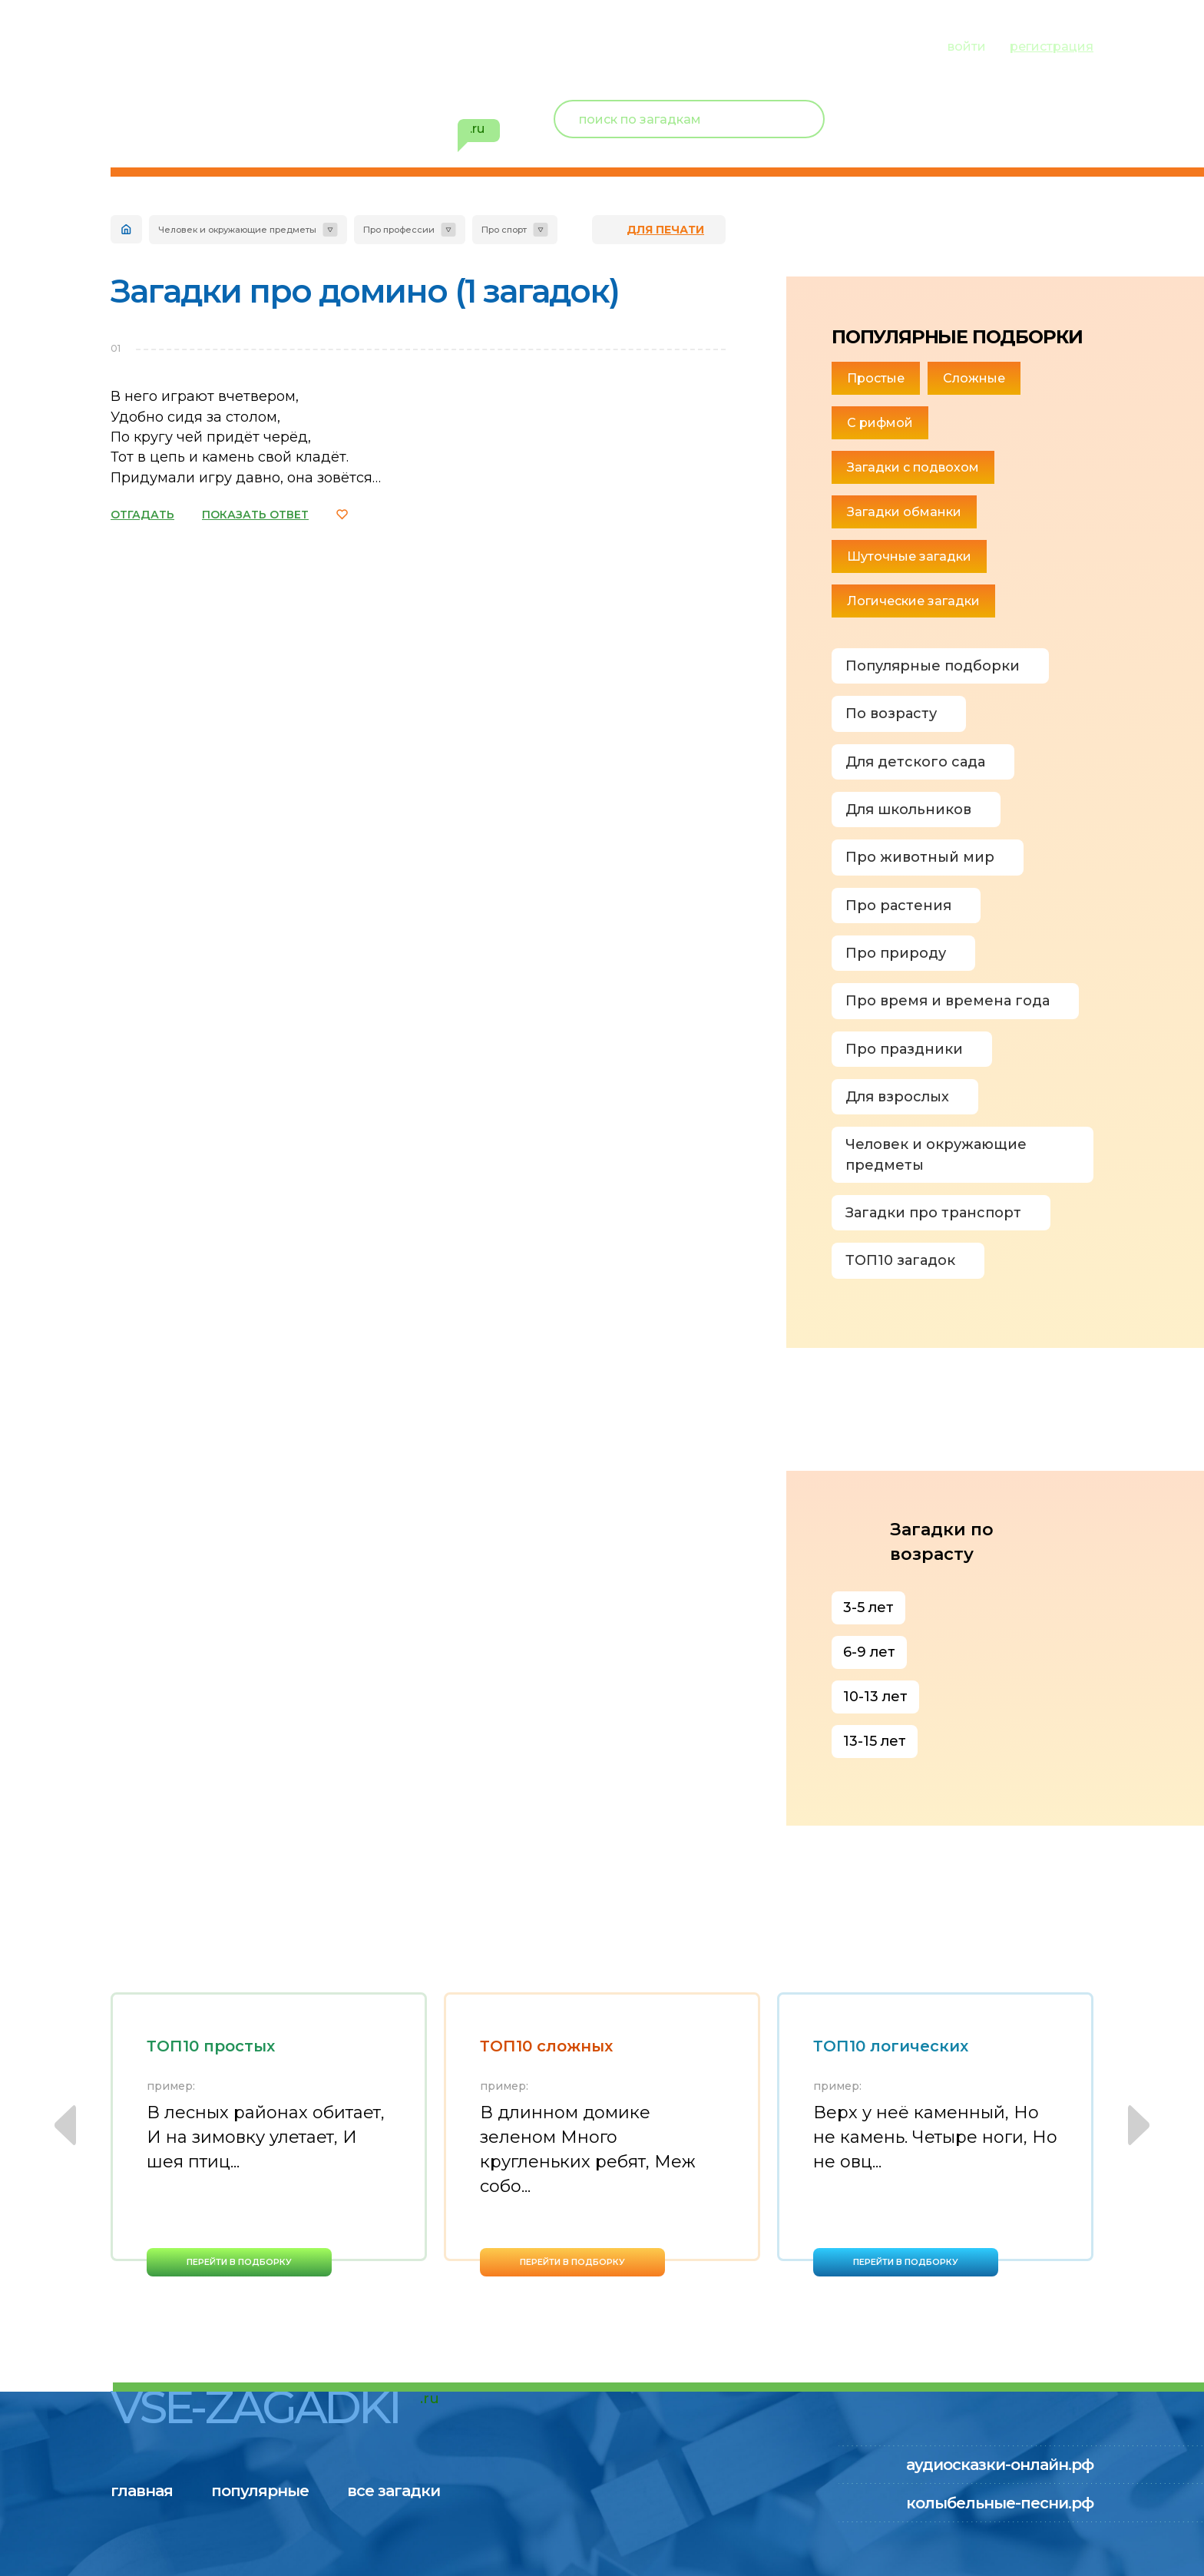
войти (967, 46)
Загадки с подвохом (913, 467)
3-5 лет (868, 1607)
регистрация (1051, 46)
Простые (876, 378)
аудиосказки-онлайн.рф (999, 2464)
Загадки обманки (904, 512)
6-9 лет (869, 1652)
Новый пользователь (991, 107)
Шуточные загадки (909, 556)
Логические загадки (913, 601)
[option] (268, 2134)
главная (142, 44)
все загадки (398, 44)
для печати (665, 230)
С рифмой (880, 423)
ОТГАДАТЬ (142, 514)
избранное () (1004, 138)
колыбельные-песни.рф (999, 2503)
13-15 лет (874, 1741)
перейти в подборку (239, 2261)
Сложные (974, 378)
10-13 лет (875, 1696)
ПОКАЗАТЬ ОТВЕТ (255, 514)
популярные (262, 44)
